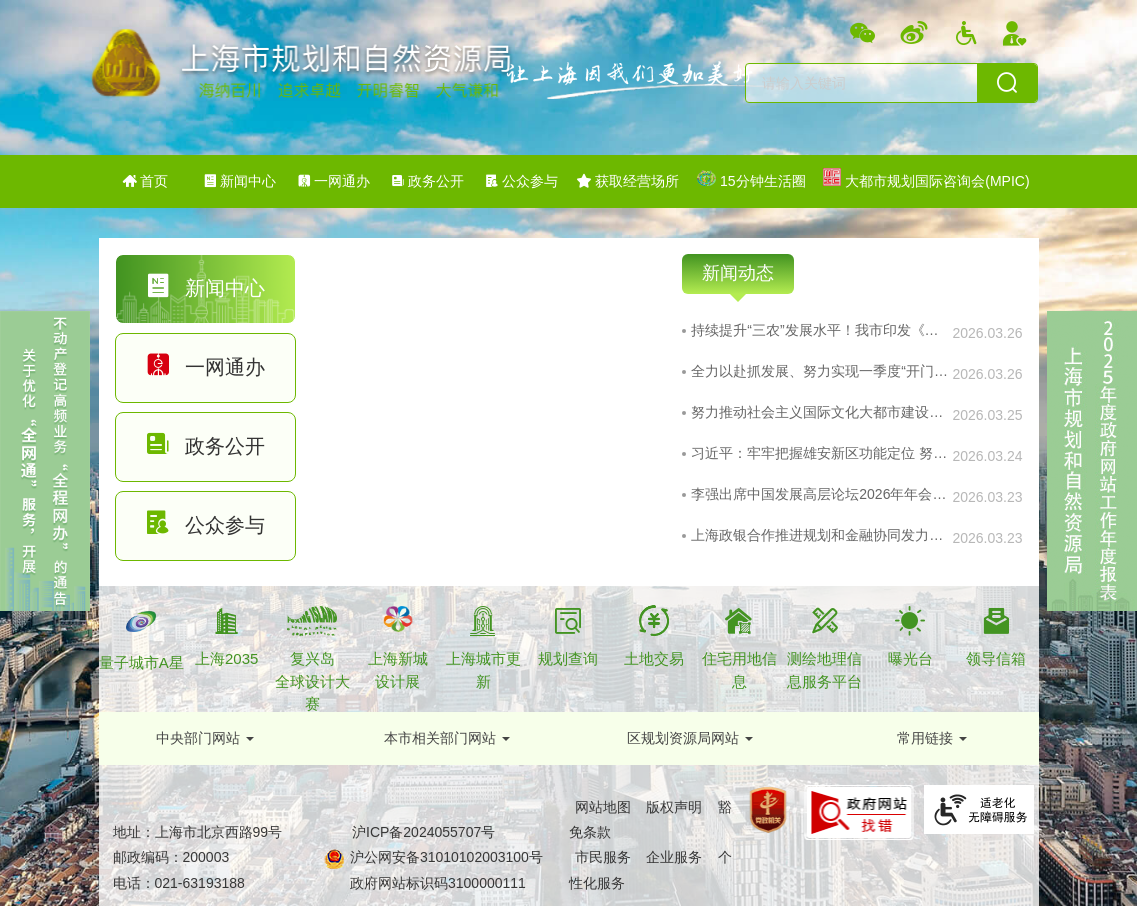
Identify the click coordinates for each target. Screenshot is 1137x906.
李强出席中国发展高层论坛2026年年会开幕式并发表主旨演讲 (820, 494)
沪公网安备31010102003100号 (444, 857)
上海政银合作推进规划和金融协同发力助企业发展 (820, 535)
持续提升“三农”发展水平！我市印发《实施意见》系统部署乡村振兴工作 (820, 330)
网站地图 (603, 807)
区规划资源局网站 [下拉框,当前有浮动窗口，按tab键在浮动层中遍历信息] (683, 738)
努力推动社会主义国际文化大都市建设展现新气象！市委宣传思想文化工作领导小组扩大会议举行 (820, 412)
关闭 (19, 623)
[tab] (206, 289)
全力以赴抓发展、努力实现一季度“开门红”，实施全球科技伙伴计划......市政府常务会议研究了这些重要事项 (820, 371)
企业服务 (674, 857)
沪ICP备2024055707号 (423, 832)
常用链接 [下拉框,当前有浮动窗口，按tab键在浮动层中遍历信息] (925, 738)
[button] (205, 738)
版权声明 (674, 807)
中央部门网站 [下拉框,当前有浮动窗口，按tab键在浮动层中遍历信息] (198, 738)
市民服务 (603, 857)
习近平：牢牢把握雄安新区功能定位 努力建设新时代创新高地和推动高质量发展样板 (820, 453)
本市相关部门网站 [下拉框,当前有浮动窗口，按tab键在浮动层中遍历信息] (440, 738)
